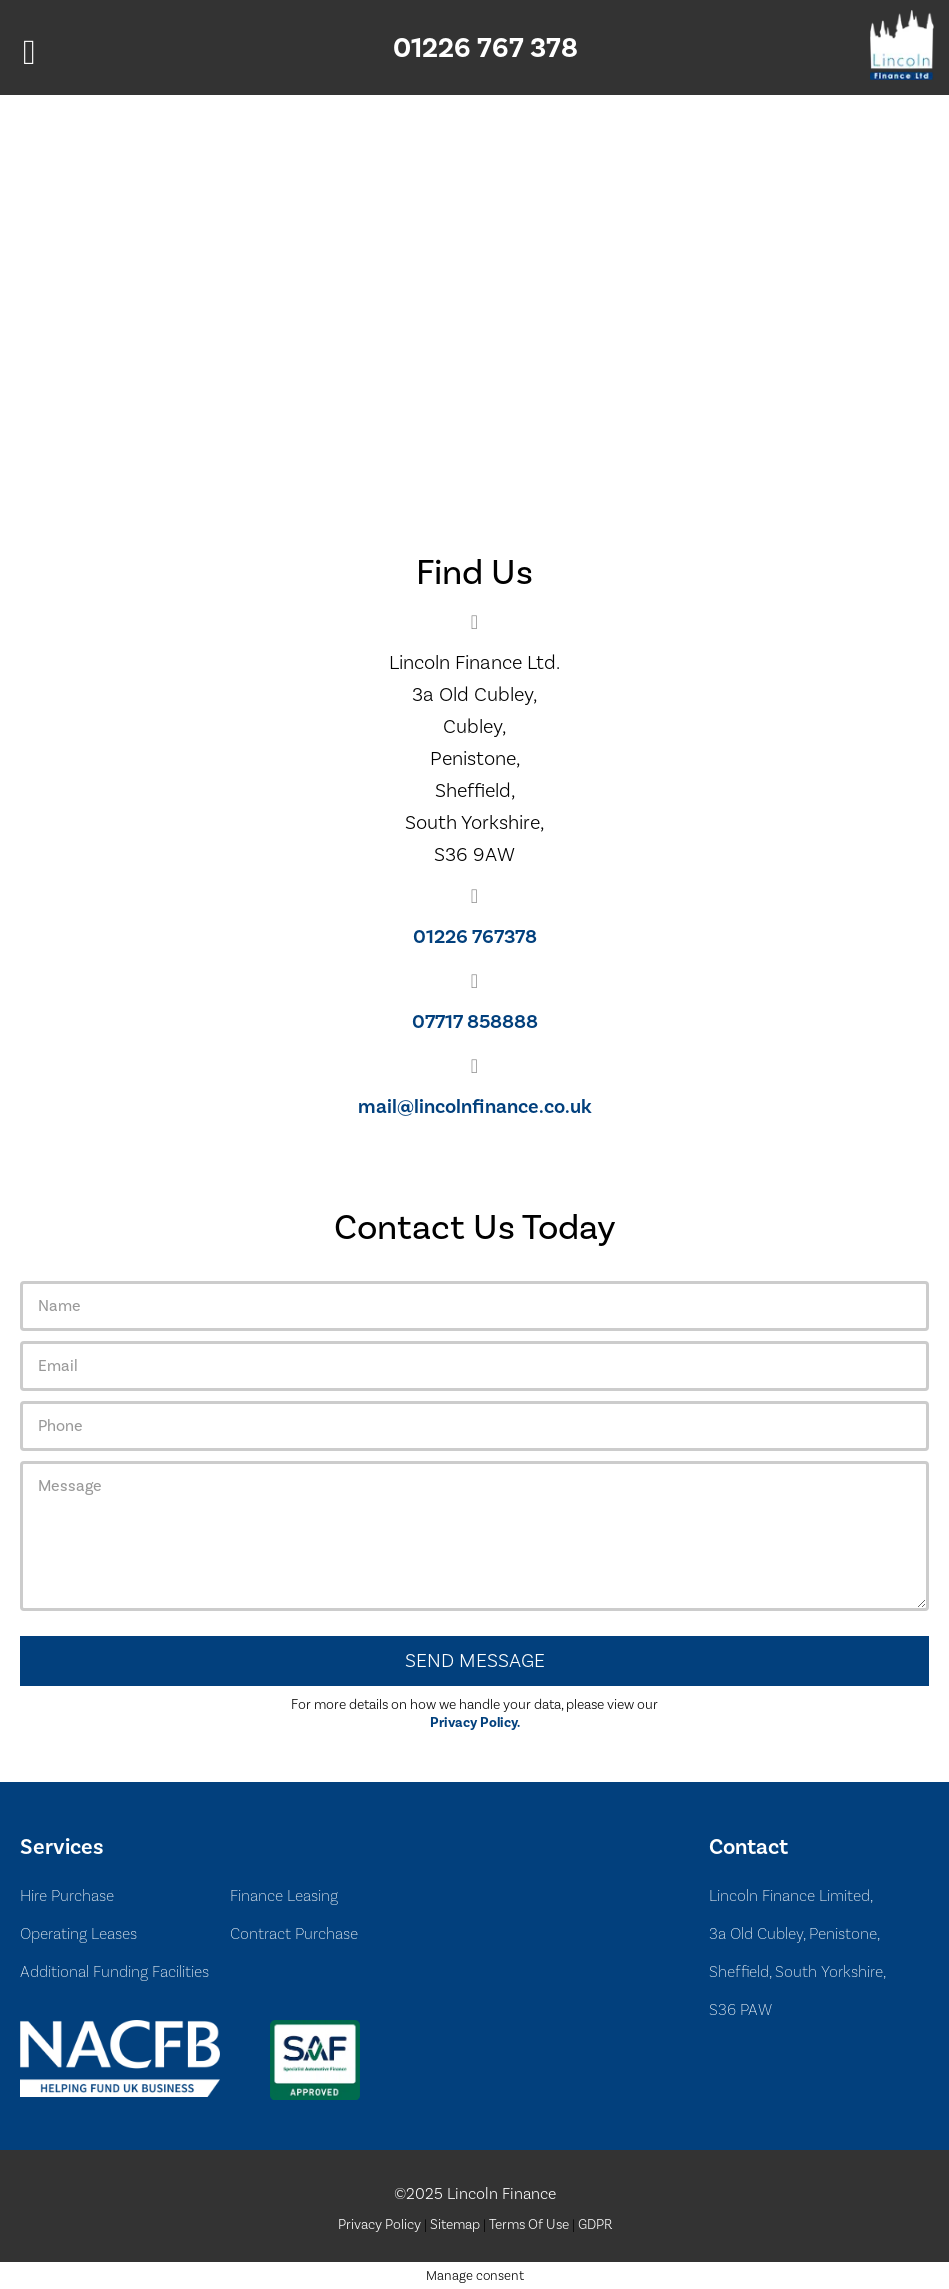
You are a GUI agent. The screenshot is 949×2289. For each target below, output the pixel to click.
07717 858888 (475, 1022)
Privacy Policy (379, 2225)
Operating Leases (78, 1933)
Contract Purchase (294, 1933)
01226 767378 (475, 937)
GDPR (595, 2225)
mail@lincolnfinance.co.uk (475, 1107)
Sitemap (455, 2225)
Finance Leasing (284, 1895)
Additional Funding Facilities (114, 1971)
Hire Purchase (67, 1895)
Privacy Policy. (475, 1723)
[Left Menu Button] (29, 52)
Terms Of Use (529, 2225)
